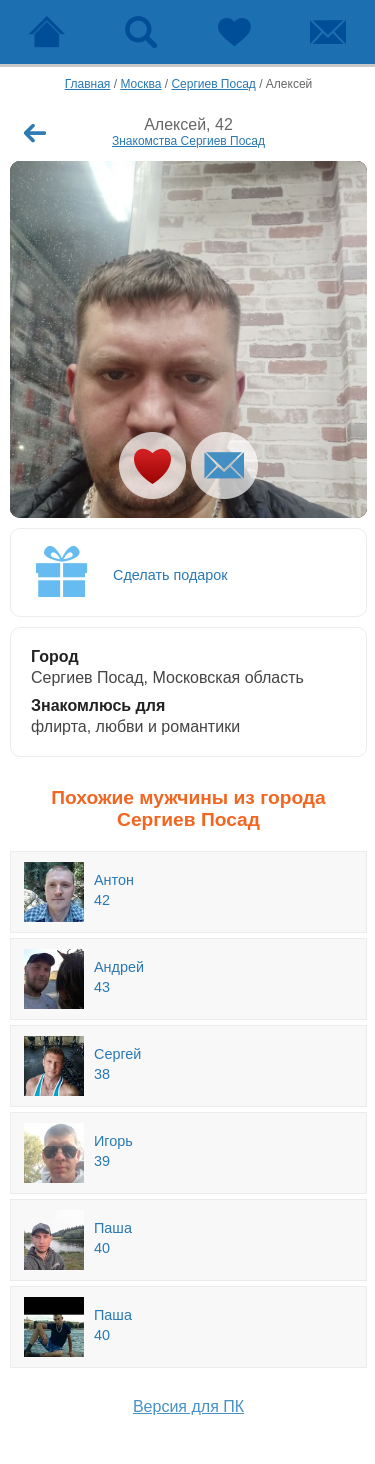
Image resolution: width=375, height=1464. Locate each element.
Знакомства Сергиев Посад (188, 141)
